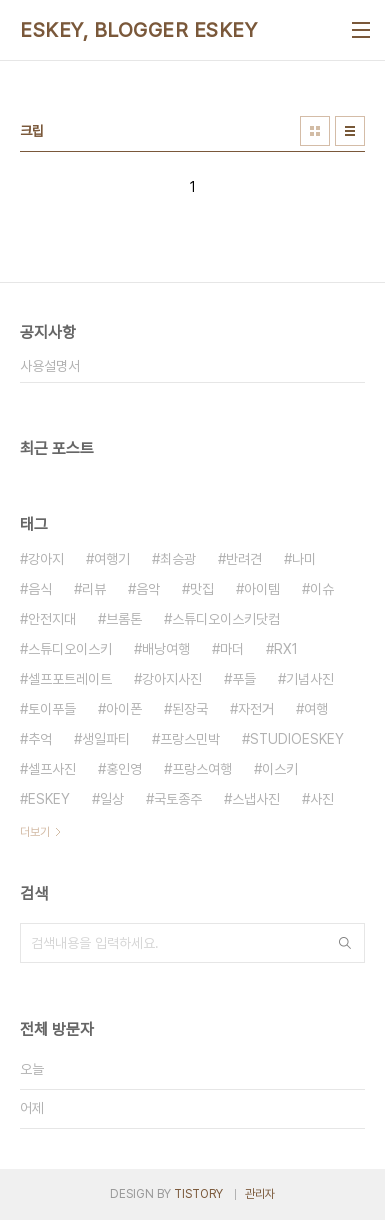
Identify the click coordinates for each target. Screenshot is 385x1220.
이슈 (322, 589)
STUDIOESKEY (297, 739)
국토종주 (178, 799)
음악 (148, 589)
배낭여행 (166, 649)
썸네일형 (315, 131)
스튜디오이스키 (70, 649)
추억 (40, 739)
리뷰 (94, 589)
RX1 (286, 649)
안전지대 (52, 619)
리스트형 (350, 131)
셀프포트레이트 (70, 679)
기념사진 (310, 679)
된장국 (190, 709)
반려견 (244, 559)
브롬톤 (124, 619)
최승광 (178, 559)
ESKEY (49, 799)
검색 (345, 943)
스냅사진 (256, 799)
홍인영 (124, 769)
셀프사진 (52, 769)
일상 (112, 799)
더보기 (35, 832)
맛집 (202, 589)
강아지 (46, 559)
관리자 (260, 1194)
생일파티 (106, 739)
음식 (40, 589)
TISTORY (198, 1194)
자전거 (256, 709)
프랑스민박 (190, 739)
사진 (322, 799)
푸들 (244, 679)
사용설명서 (50, 366)
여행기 (112, 559)
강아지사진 (172, 679)
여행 (316, 709)
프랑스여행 (202, 769)
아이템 (262, 589)
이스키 (280, 769)
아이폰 (124, 709)
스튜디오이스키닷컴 (226, 619)
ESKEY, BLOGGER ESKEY (138, 30)
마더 (232, 649)
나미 (304, 559)
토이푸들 (52, 709)
